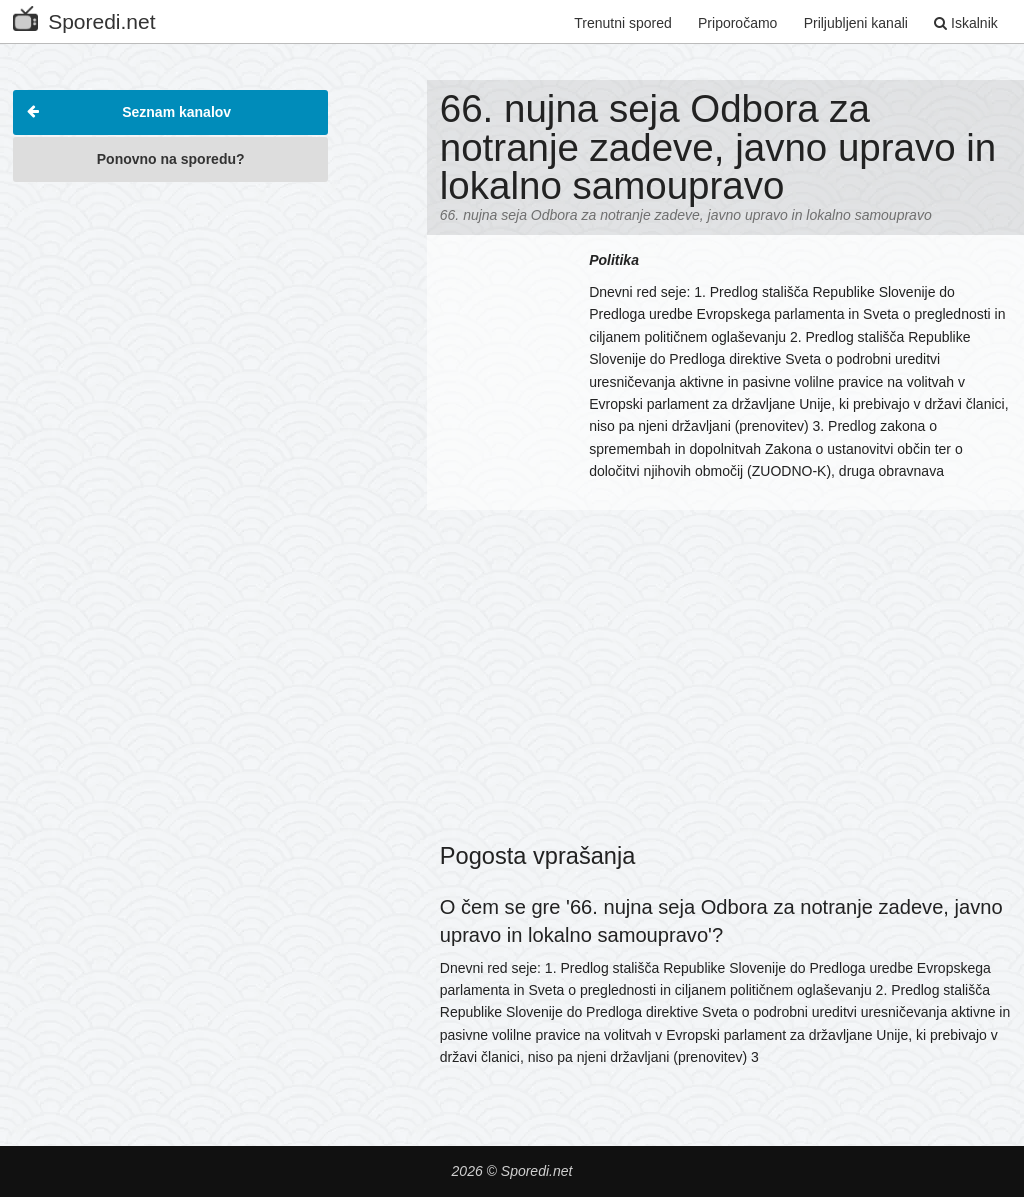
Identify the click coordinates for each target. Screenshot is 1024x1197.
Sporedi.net (84, 17)
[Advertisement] (170, 319)
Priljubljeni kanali (856, 23)
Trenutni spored (623, 23)
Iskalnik (966, 23)
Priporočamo (737, 23)
